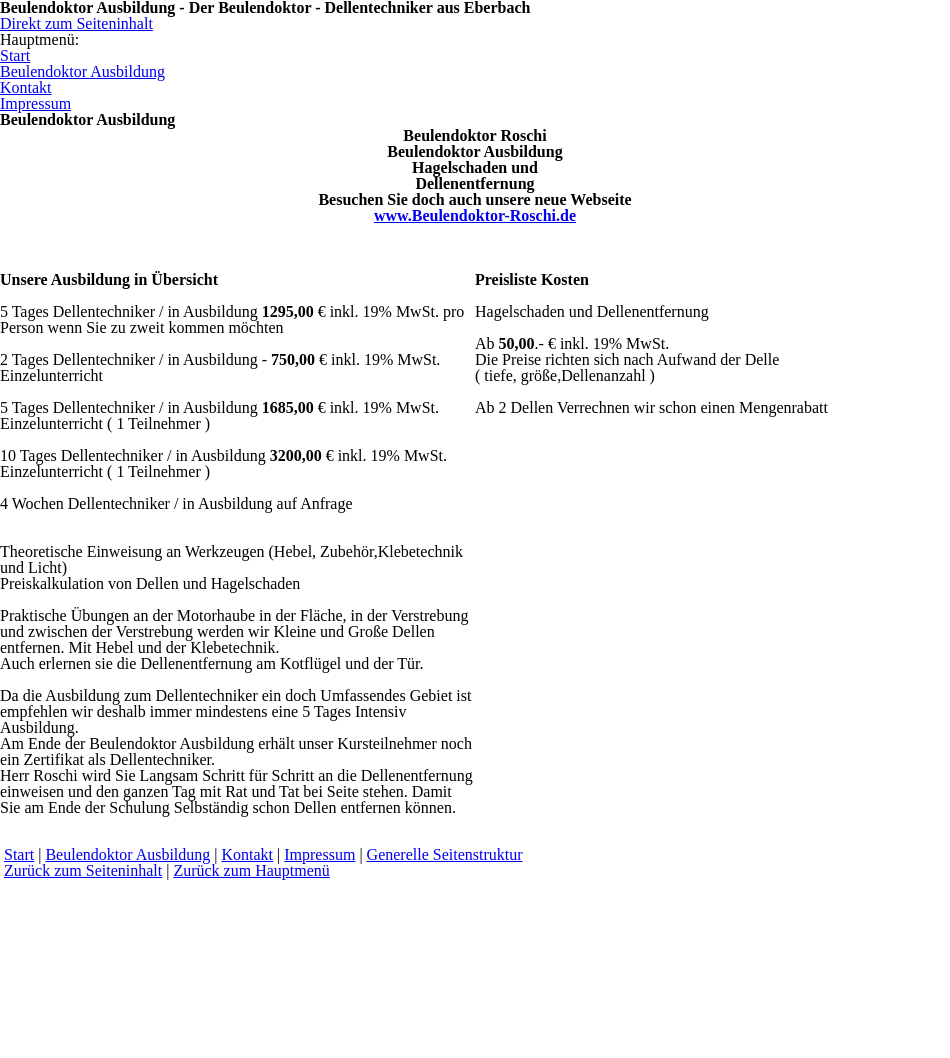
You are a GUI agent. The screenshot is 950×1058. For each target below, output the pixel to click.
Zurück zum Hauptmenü (251, 870)
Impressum (319, 854)
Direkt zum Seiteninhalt (76, 23)
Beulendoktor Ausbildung (127, 854)
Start (19, 854)
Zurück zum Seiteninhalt (83, 870)
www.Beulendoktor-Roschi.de (475, 215)
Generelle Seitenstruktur (445, 854)
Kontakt (248, 854)
